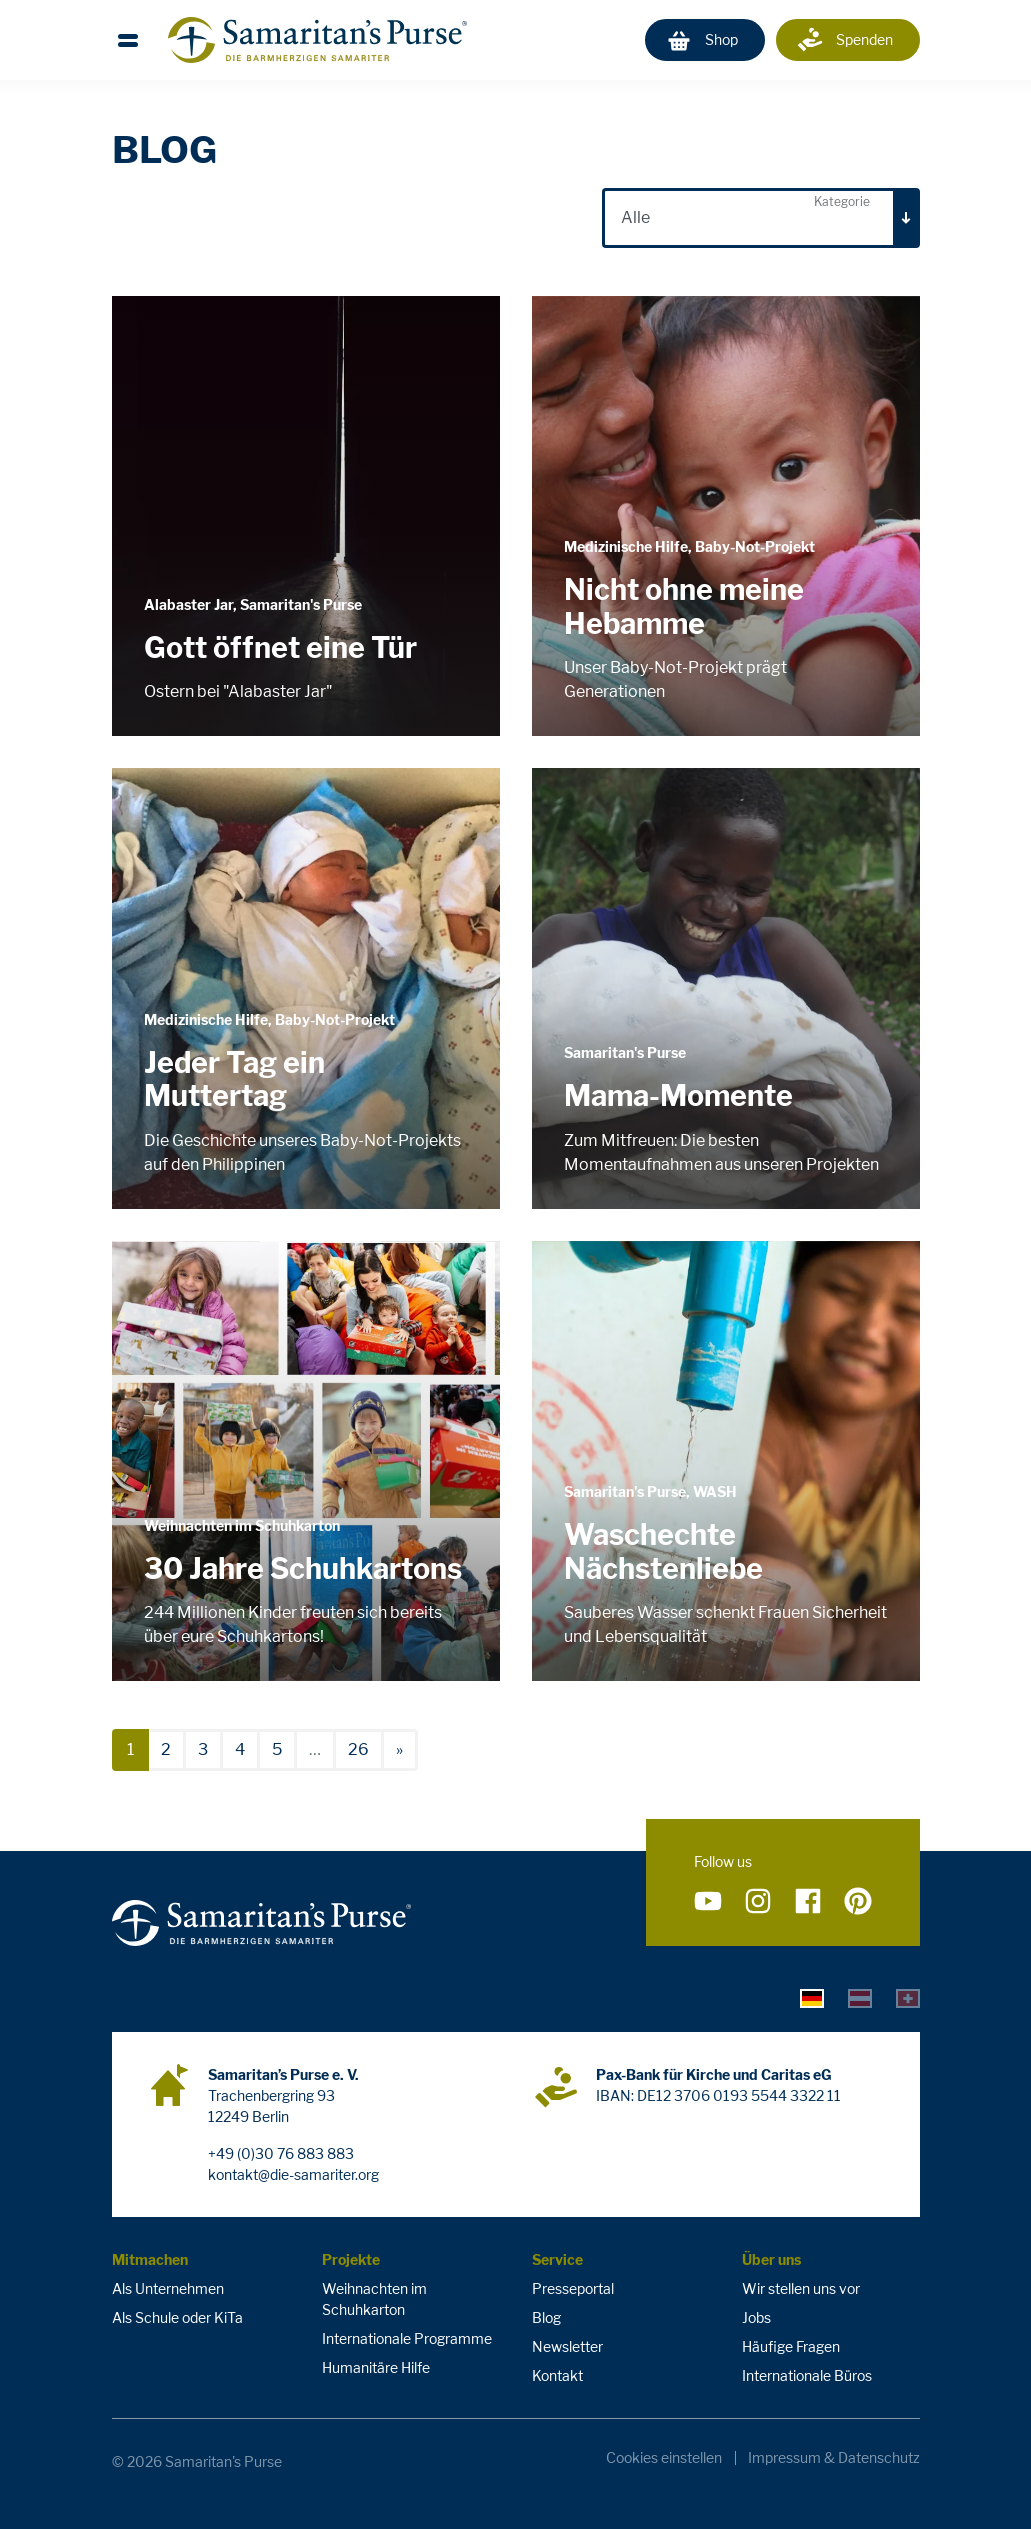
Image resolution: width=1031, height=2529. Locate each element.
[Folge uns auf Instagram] (758, 1901)
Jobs (756, 2317)
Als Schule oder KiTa (177, 2317)
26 (358, 1749)
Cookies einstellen (664, 2458)
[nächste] (399, 1750)
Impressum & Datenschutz (834, 2458)
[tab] (812, 1997)
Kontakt (557, 2375)
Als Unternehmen (168, 2288)
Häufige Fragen (791, 2346)
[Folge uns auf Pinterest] (858, 1901)
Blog (546, 2317)
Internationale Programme (407, 2338)
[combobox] (761, 218)
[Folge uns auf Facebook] (808, 1901)
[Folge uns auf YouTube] (708, 1901)
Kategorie (842, 201)
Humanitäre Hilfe (376, 2367)
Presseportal (573, 2288)
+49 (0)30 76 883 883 (281, 2153)
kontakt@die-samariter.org (293, 2174)
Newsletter (567, 2346)
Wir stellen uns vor (801, 2288)
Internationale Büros (807, 2375)
